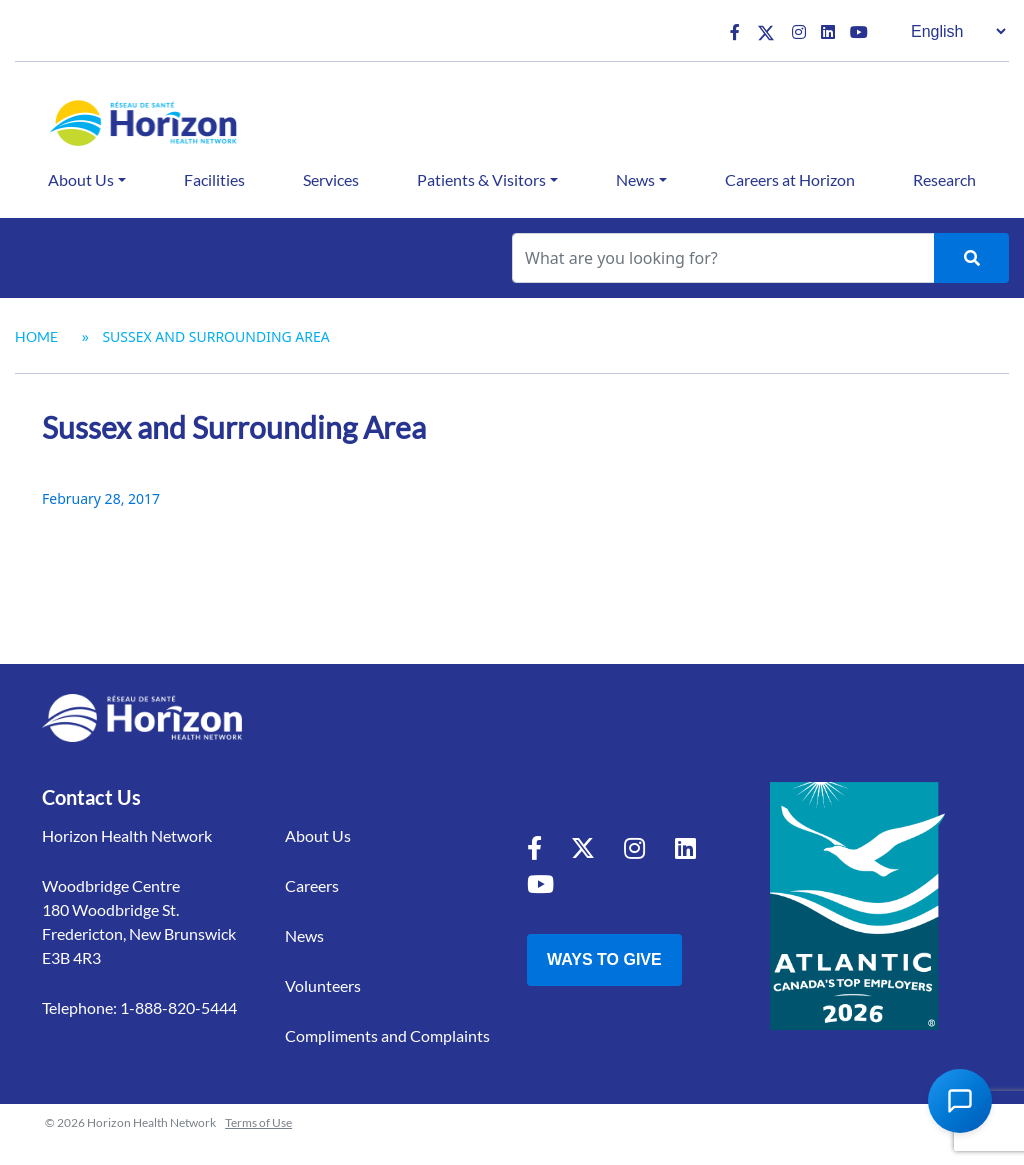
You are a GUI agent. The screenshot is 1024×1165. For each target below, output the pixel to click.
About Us (81, 179)
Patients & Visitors (481, 179)
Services (331, 179)
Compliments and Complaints (387, 1035)
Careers (312, 885)
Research (944, 179)
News (635, 179)
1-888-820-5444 (178, 1007)
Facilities (214, 179)
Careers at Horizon (790, 179)
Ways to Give (604, 959)
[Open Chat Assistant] (960, 1101)
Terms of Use (258, 1122)
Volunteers (323, 985)
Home (36, 336)
